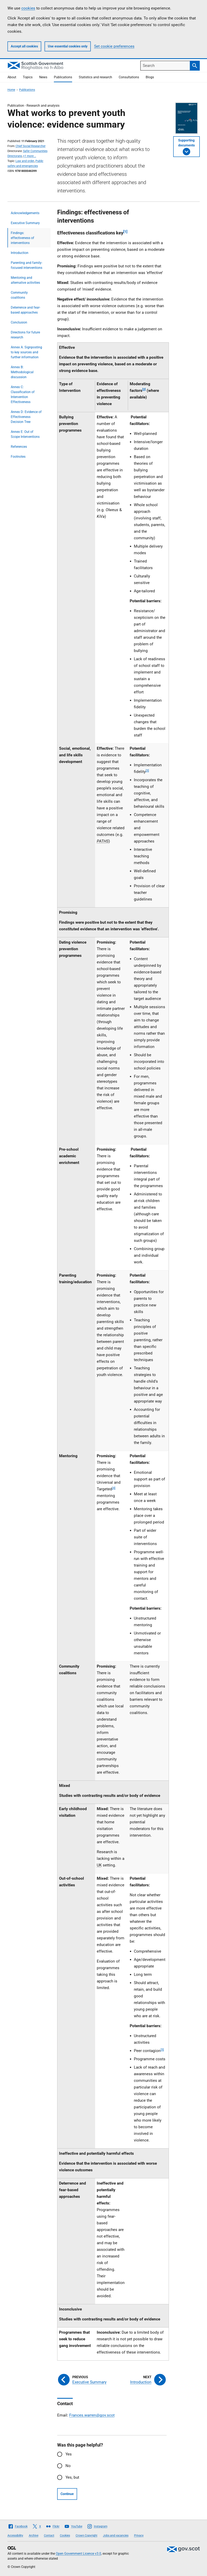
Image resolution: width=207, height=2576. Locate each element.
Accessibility (15, 2535)
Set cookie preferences (114, 46)
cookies (28, 8)
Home (11, 89)
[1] (125, 232)
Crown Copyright (86, 2535)
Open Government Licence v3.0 (78, 2553)
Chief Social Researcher (31, 146)
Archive (33, 2535)
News (43, 77)
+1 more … (29, 156)
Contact (49, 2535)
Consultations (129, 77)
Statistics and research (95, 77)
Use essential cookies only (67, 46)
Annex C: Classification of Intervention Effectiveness (23, 394)
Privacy (139, 2535)
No (68, 2465)
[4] (113, 1488)
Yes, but (72, 2477)
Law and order (25, 161)
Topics (28, 77)
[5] (162, 2049)
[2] (144, 389)
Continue (67, 2494)
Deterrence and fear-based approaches (25, 309)
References (19, 447)
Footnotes (18, 457)
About (11, 77)
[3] (147, 770)
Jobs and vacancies (115, 2535)
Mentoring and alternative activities (25, 280)
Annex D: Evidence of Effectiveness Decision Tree (26, 417)
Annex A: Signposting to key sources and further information (26, 352)
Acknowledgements (25, 213)
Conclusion (19, 322)
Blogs (150, 77)
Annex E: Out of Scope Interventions (25, 434)
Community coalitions (19, 295)
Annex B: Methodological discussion (22, 372)
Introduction (19, 253)
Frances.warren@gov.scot (92, 2415)
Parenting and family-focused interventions (26, 265)
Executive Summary (25, 223)
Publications (63, 77)
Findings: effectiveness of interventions (22, 238)
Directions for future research (25, 334)
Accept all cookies (24, 46)
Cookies (65, 2535)
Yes (68, 2454)
